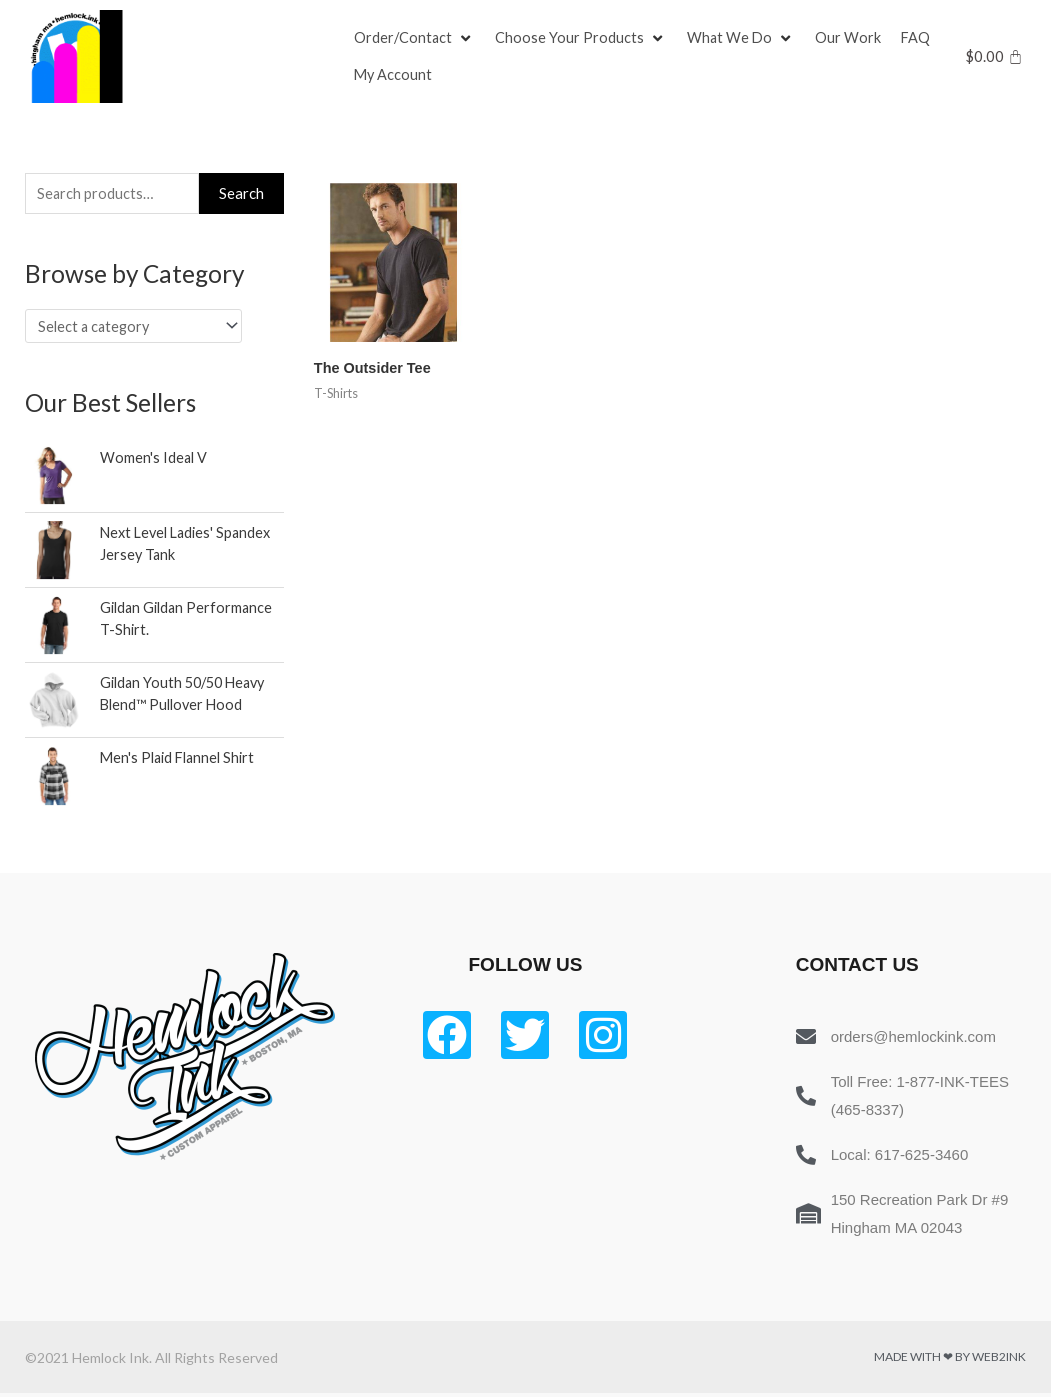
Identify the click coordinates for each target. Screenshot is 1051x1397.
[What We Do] (744, 38)
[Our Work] (852, 38)
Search (241, 194)
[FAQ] (920, 38)
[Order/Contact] (415, 38)
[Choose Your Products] (583, 38)
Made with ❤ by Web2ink (950, 1360)
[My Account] (394, 76)
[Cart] (994, 56)
